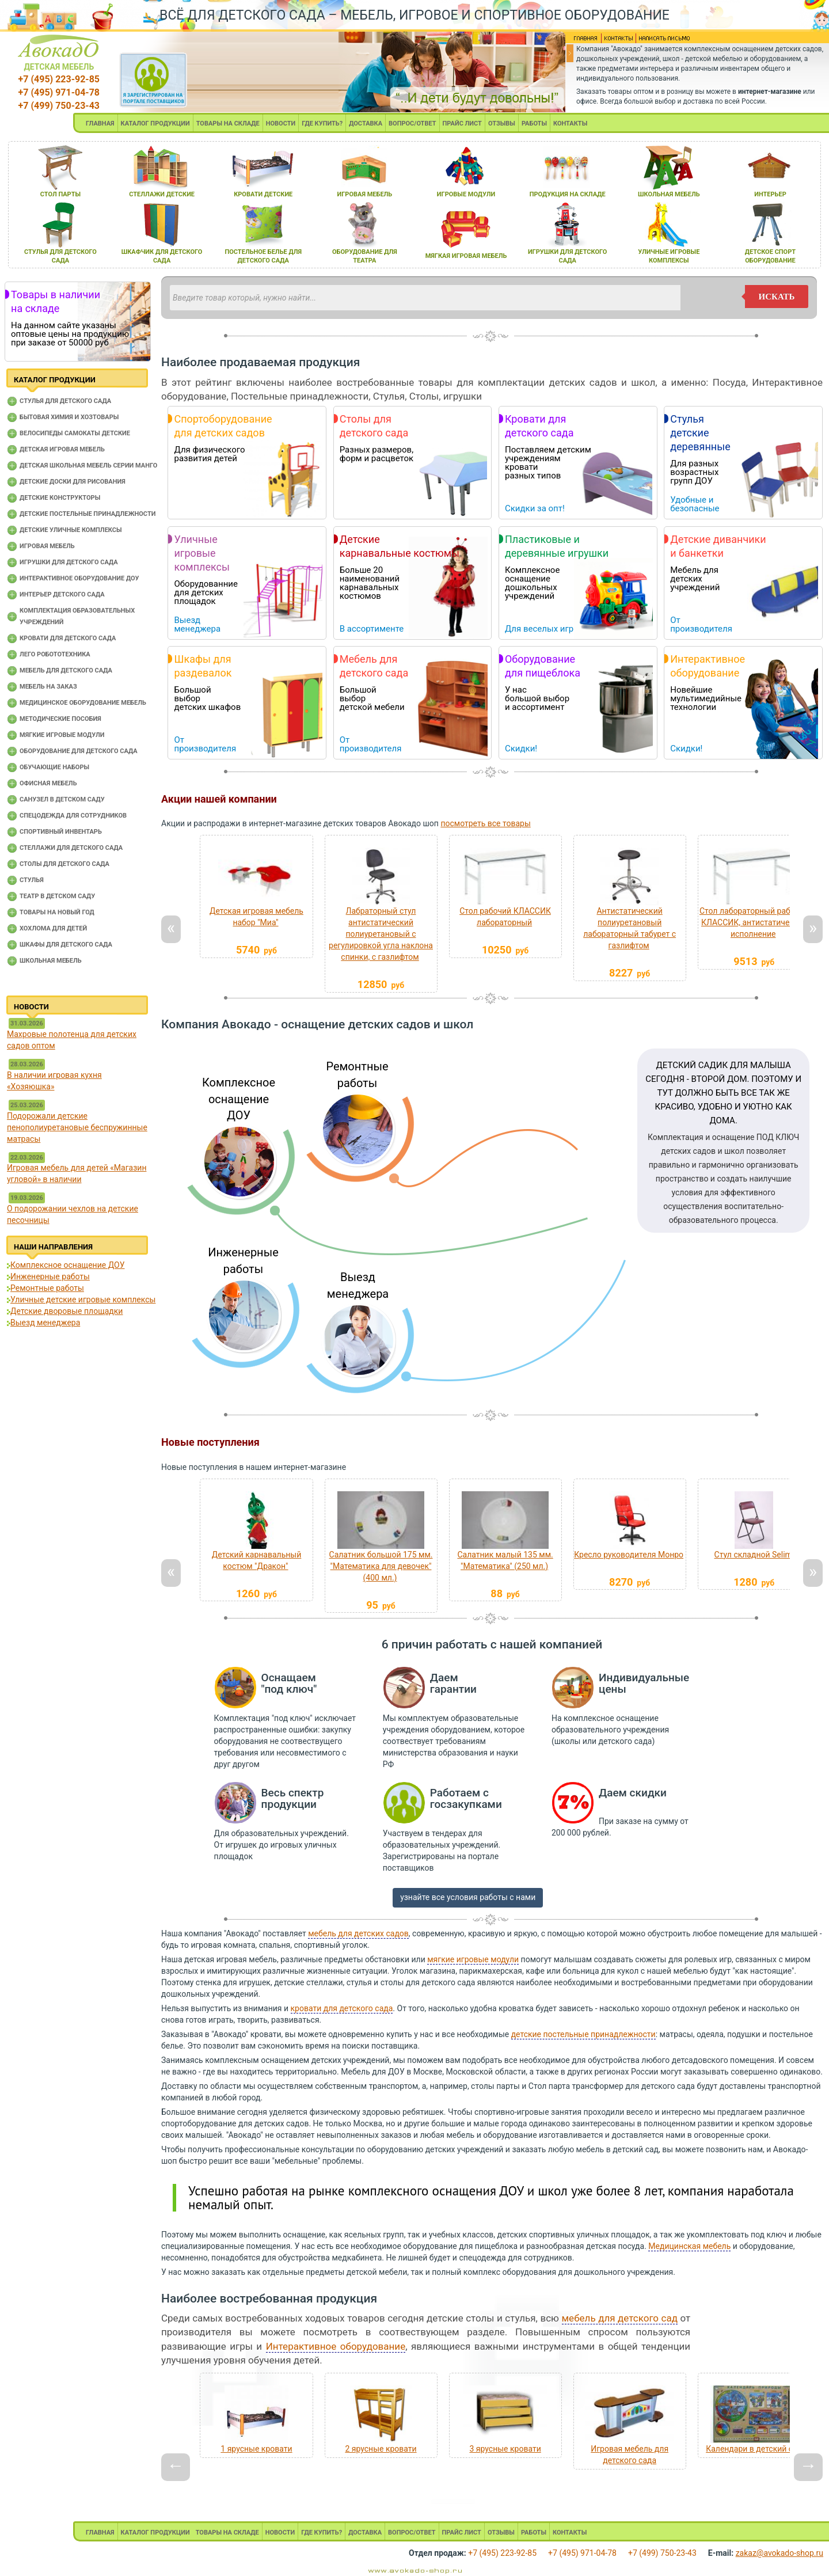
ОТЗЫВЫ (501, 123)
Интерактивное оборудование (336, 2346)
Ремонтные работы (47, 1288)
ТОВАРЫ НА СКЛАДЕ (228, 123)
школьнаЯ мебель (669, 194)
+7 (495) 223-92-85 (59, 79)
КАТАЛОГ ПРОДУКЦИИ (155, 123)
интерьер (770, 194)
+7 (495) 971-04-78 (59, 92)
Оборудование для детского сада (79, 751)
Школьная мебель (51, 960)
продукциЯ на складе (568, 194)
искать (777, 296)
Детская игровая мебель (62, 449)
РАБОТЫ (534, 123)
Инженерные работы (50, 1276)
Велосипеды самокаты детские (75, 433)
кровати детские (263, 194)
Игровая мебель (47, 546)
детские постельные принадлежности (583, 2034)
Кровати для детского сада (68, 638)
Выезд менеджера (45, 1322)
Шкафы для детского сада (66, 944)
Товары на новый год (57, 912)
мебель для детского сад (620, 2318)
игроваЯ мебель (365, 194)
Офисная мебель (48, 783)
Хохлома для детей (53, 928)
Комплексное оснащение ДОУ (67, 1265)
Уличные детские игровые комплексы (82, 1299)
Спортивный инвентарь (61, 831)
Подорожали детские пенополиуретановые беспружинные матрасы (77, 1127)
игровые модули (466, 194)
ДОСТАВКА (365, 123)
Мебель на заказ (48, 686)
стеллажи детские (162, 194)
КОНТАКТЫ (570, 123)
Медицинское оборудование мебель (83, 702)
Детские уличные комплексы (71, 530)
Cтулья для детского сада (65, 401)
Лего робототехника (55, 654)
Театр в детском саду (57, 896)
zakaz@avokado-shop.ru (779, 2553)
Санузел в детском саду (62, 799)
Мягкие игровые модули (62, 735)
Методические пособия (60, 719)
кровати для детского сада (342, 2008)
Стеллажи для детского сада (71, 848)
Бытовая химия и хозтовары (69, 417)
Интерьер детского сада (62, 594)
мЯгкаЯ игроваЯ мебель (466, 256)
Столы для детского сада (64, 864)
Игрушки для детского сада (69, 562)
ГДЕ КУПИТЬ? (322, 123)
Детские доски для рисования (73, 481)
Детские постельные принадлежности (87, 514)
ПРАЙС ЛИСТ (462, 123)
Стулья (32, 880)
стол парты (60, 194)
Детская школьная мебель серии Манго (88, 465)
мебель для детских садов (358, 1933)
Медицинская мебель (689, 2246)
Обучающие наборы (54, 767)
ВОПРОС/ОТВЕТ (412, 123)
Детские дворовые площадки (66, 1311)
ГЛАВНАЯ (100, 123)
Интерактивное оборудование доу (79, 578)
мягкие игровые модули (473, 1959)
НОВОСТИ (281, 123)
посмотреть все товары (485, 823)
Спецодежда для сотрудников (73, 815)
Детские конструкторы (60, 497)
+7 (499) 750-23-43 (59, 105)
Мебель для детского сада (66, 670)
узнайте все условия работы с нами (467, 1897)
